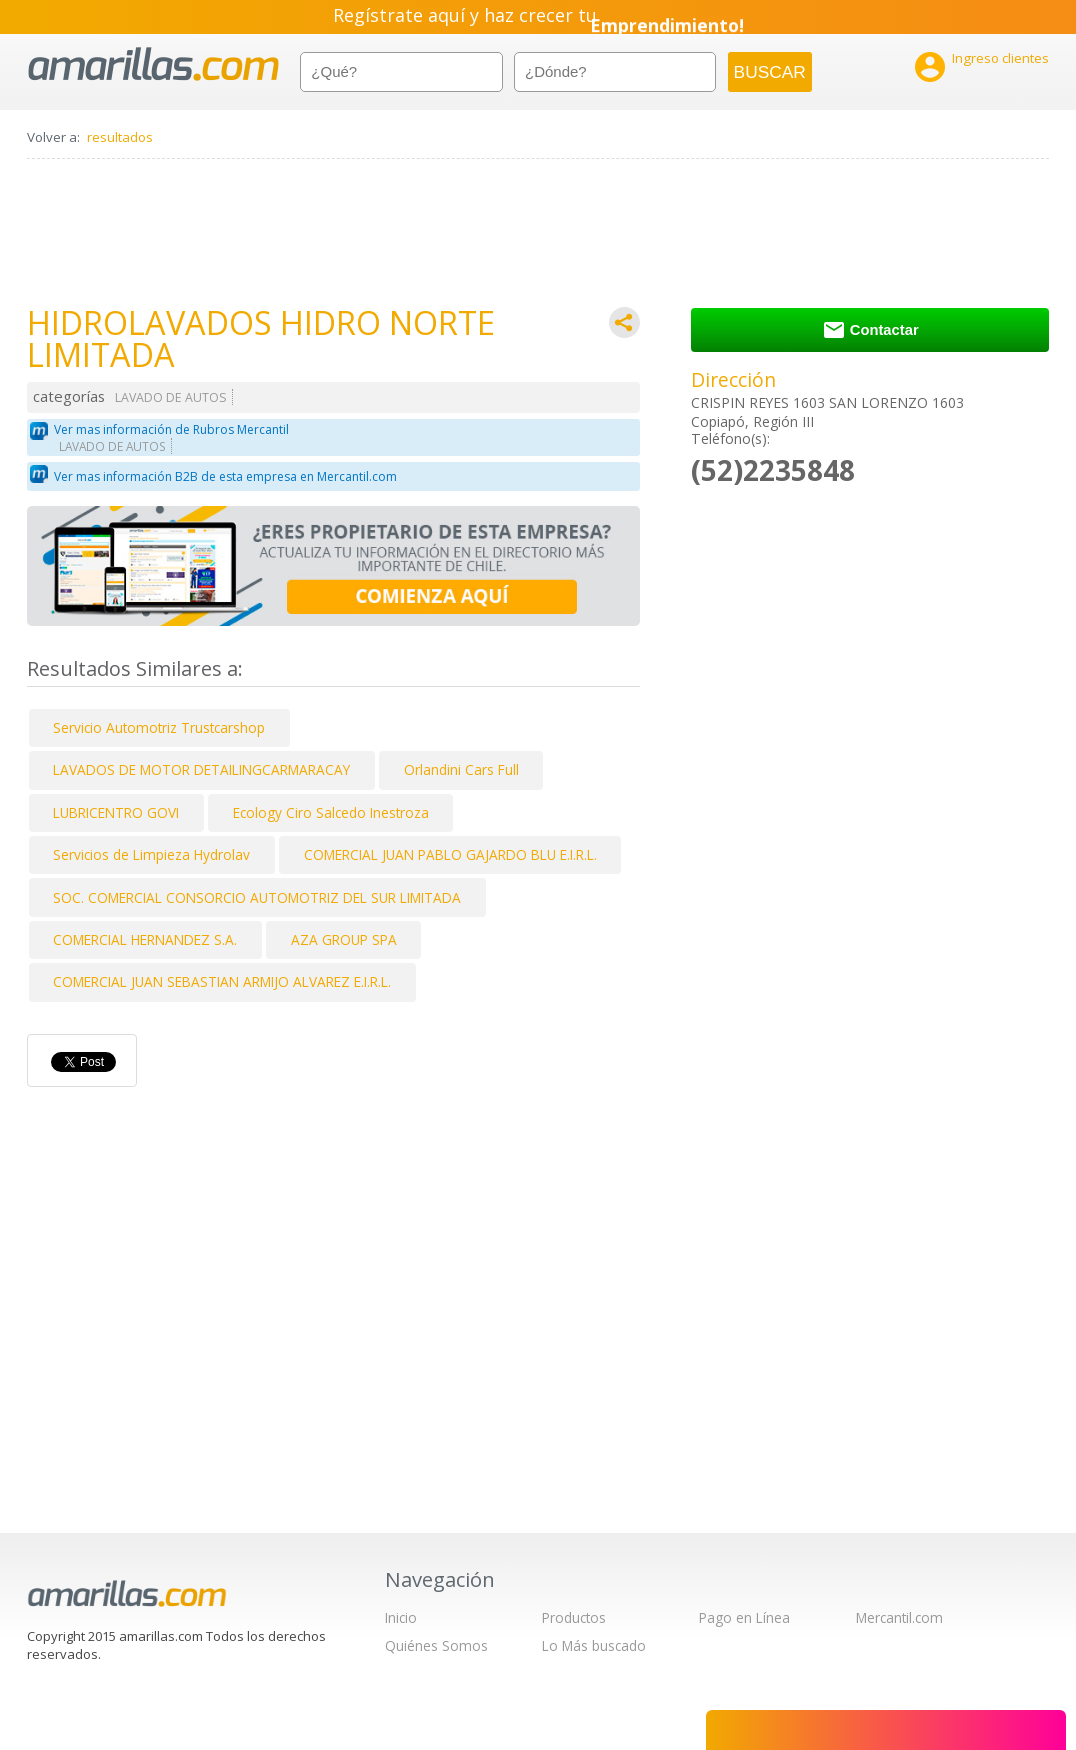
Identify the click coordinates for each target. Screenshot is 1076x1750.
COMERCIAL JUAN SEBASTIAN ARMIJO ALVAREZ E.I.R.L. (222, 981)
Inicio (401, 1617)
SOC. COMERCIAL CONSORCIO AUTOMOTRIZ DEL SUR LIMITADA (257, 897)
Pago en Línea (744, 1617)
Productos (574, 1617)
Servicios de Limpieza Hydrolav (151, 854)
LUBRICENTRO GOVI (116, 812)
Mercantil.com (899, 1617)
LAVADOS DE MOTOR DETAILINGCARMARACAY (201, 769)
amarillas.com (153, 64)
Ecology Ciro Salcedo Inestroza (331, 812)
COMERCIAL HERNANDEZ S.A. (145, 939)
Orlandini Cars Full (461, 769)
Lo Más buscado (594, 1645)
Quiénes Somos (436, 1645)
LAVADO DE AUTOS (171, 397)
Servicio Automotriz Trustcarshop (159, 727)
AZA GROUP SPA (344, 939)
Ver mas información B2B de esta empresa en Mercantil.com (225, 476)
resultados (120, 137)
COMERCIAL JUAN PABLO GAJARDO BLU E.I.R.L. (450, 854)
